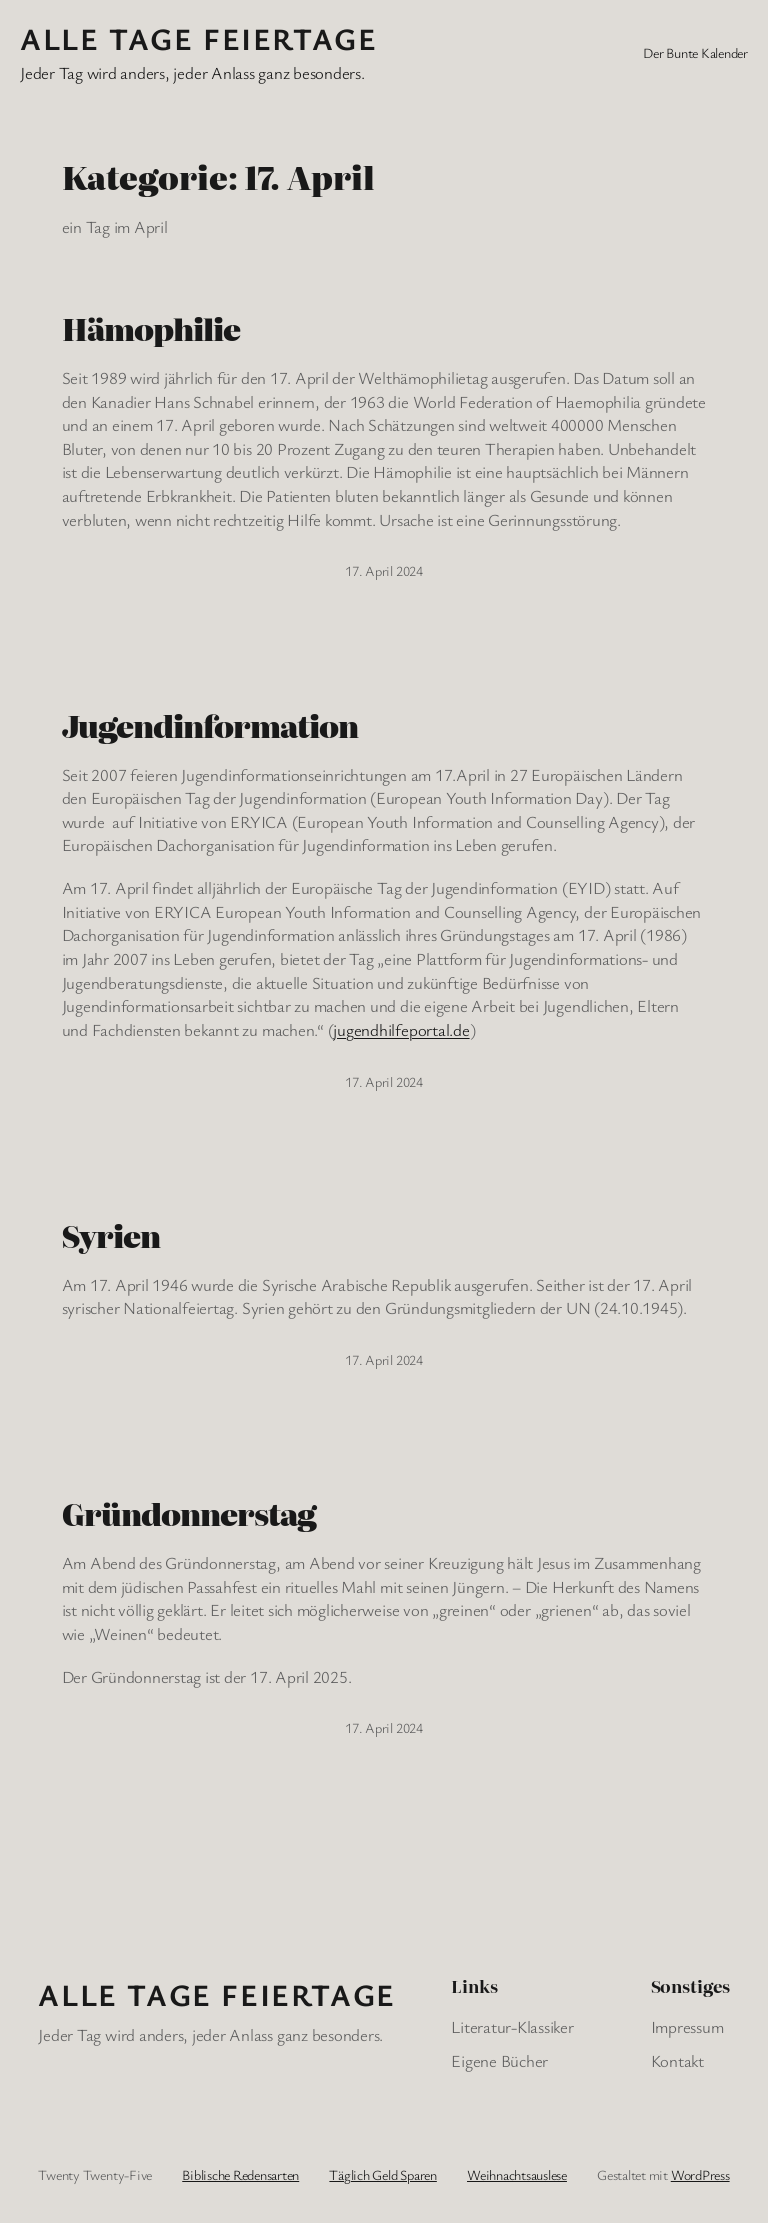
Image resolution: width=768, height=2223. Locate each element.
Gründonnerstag (189, 1514)
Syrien (111, 1236)
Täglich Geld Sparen (382, 2174)
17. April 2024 (384, 570)
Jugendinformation (210, 726)
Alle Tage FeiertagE (198, 38)
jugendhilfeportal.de (401, 1029)
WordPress (700, 2174)
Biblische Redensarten (240, 2174)
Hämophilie (151, 329)
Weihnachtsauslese (517, 2174)
